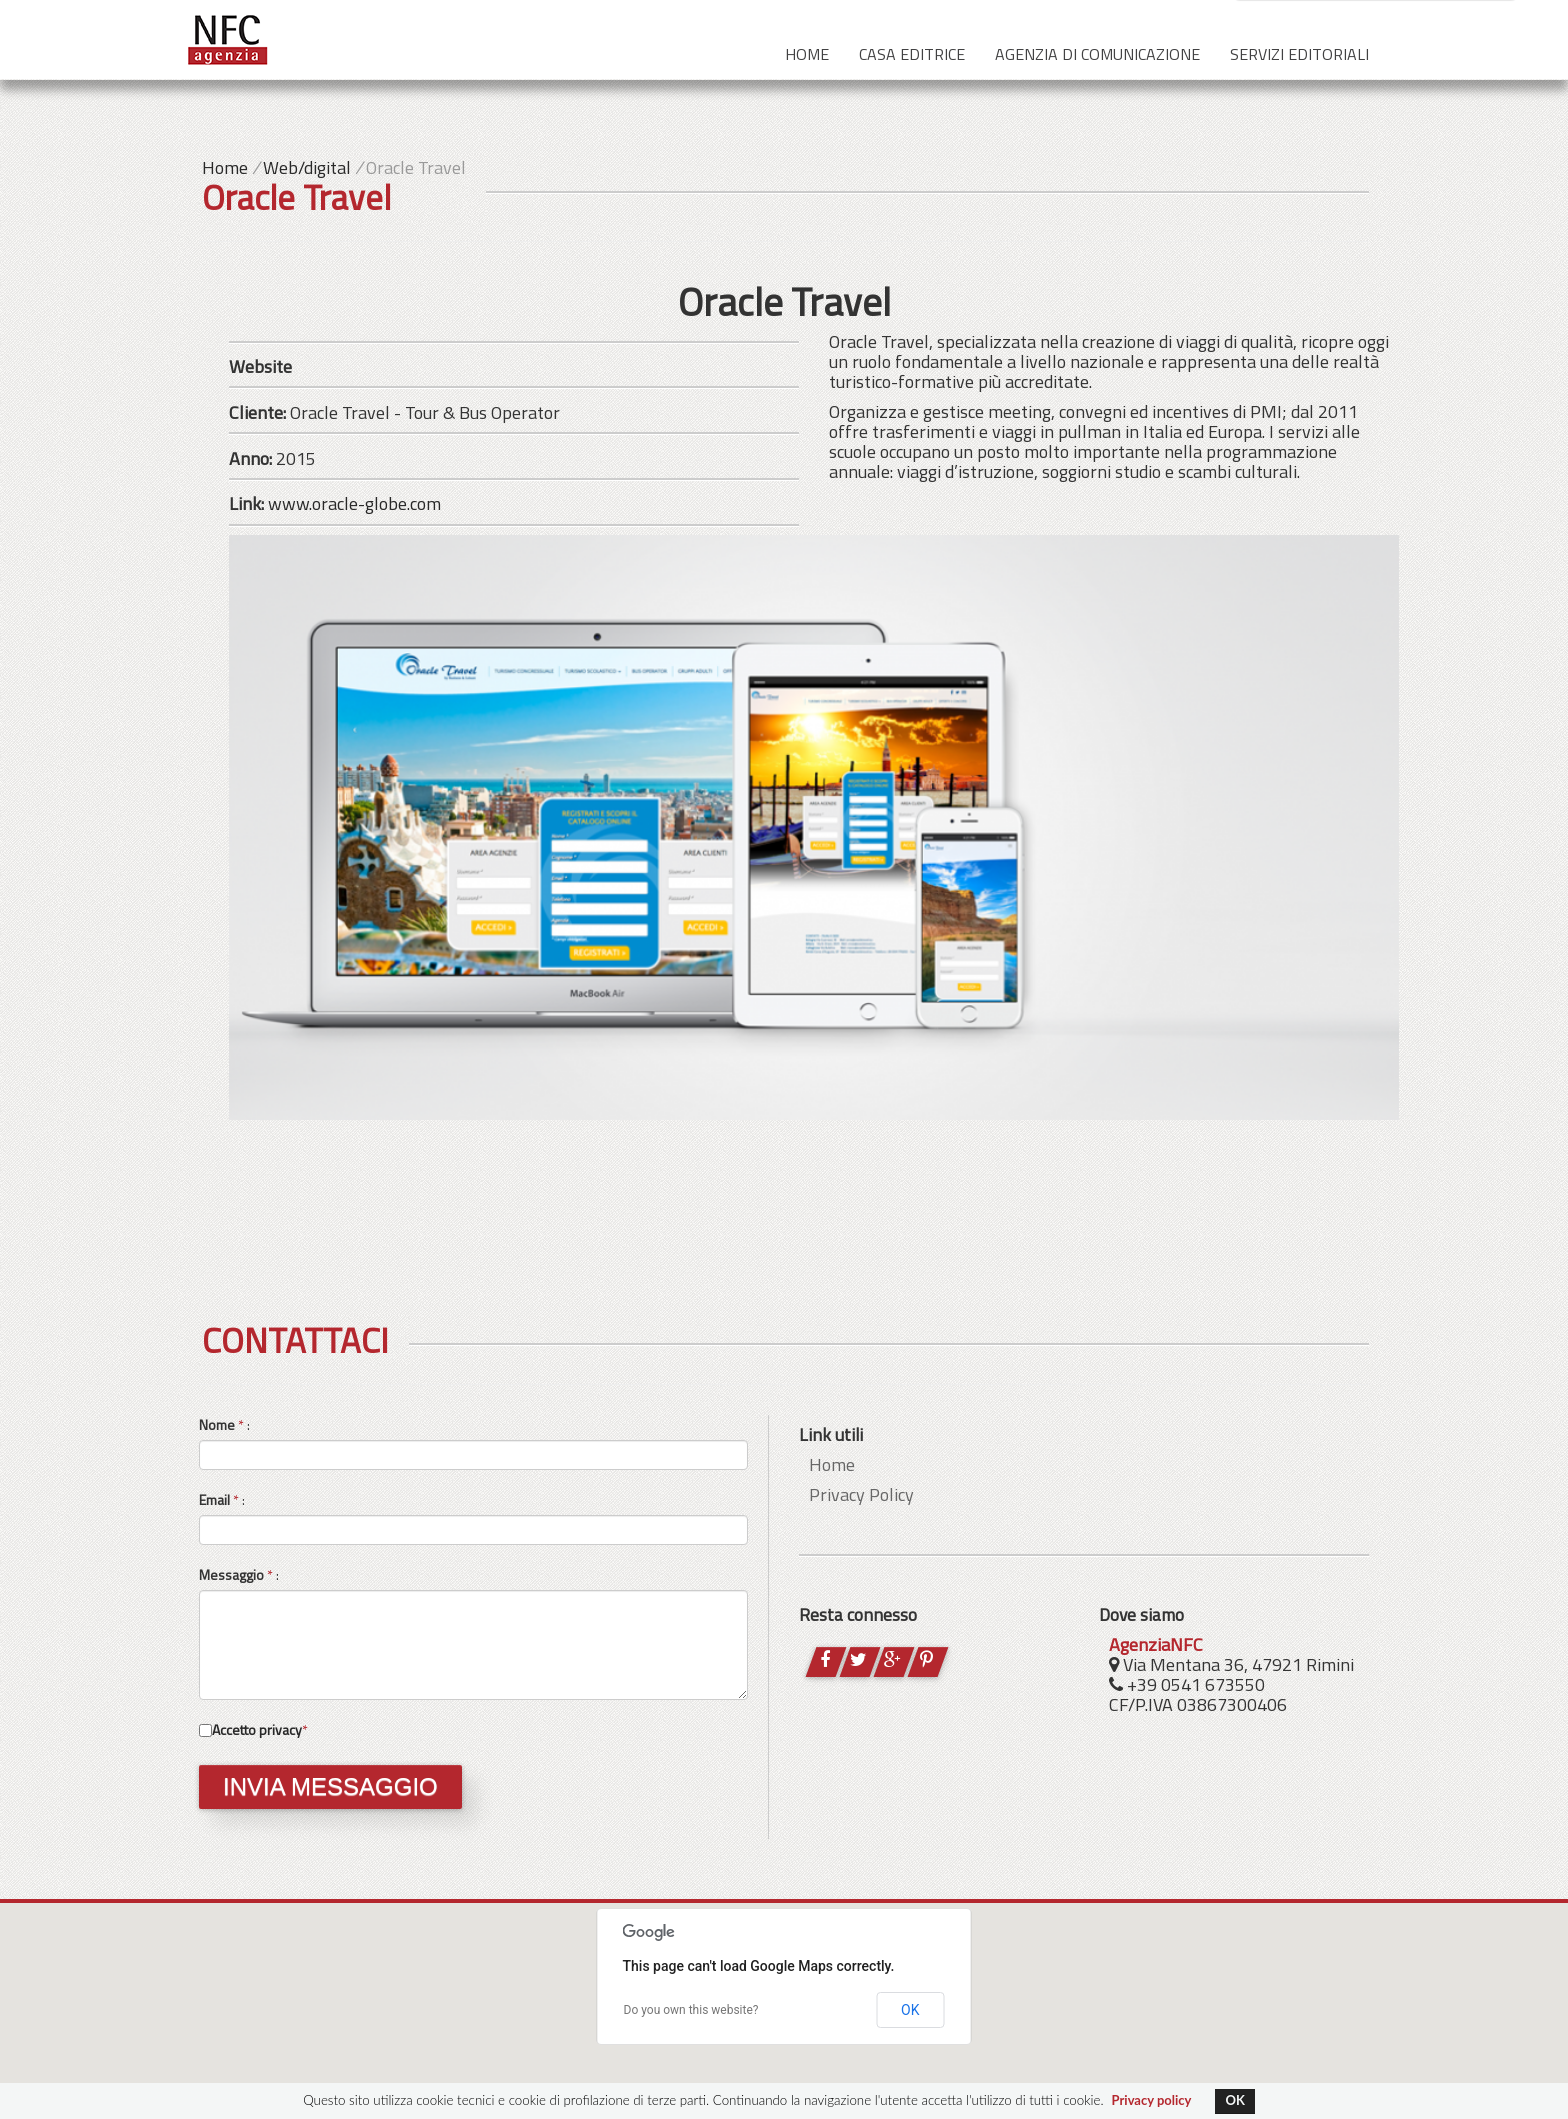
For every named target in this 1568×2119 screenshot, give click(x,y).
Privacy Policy (861, 1494)
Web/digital (307, 167)
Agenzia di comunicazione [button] (1097, 54)
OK (910, 2010)
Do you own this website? (691, 2010)
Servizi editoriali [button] (1299, 54)
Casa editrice (912, 54)
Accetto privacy (257, 1729)
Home (807, 54)
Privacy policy (1152, 2100)
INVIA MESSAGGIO (330, 1786)
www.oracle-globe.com (354, 503)
